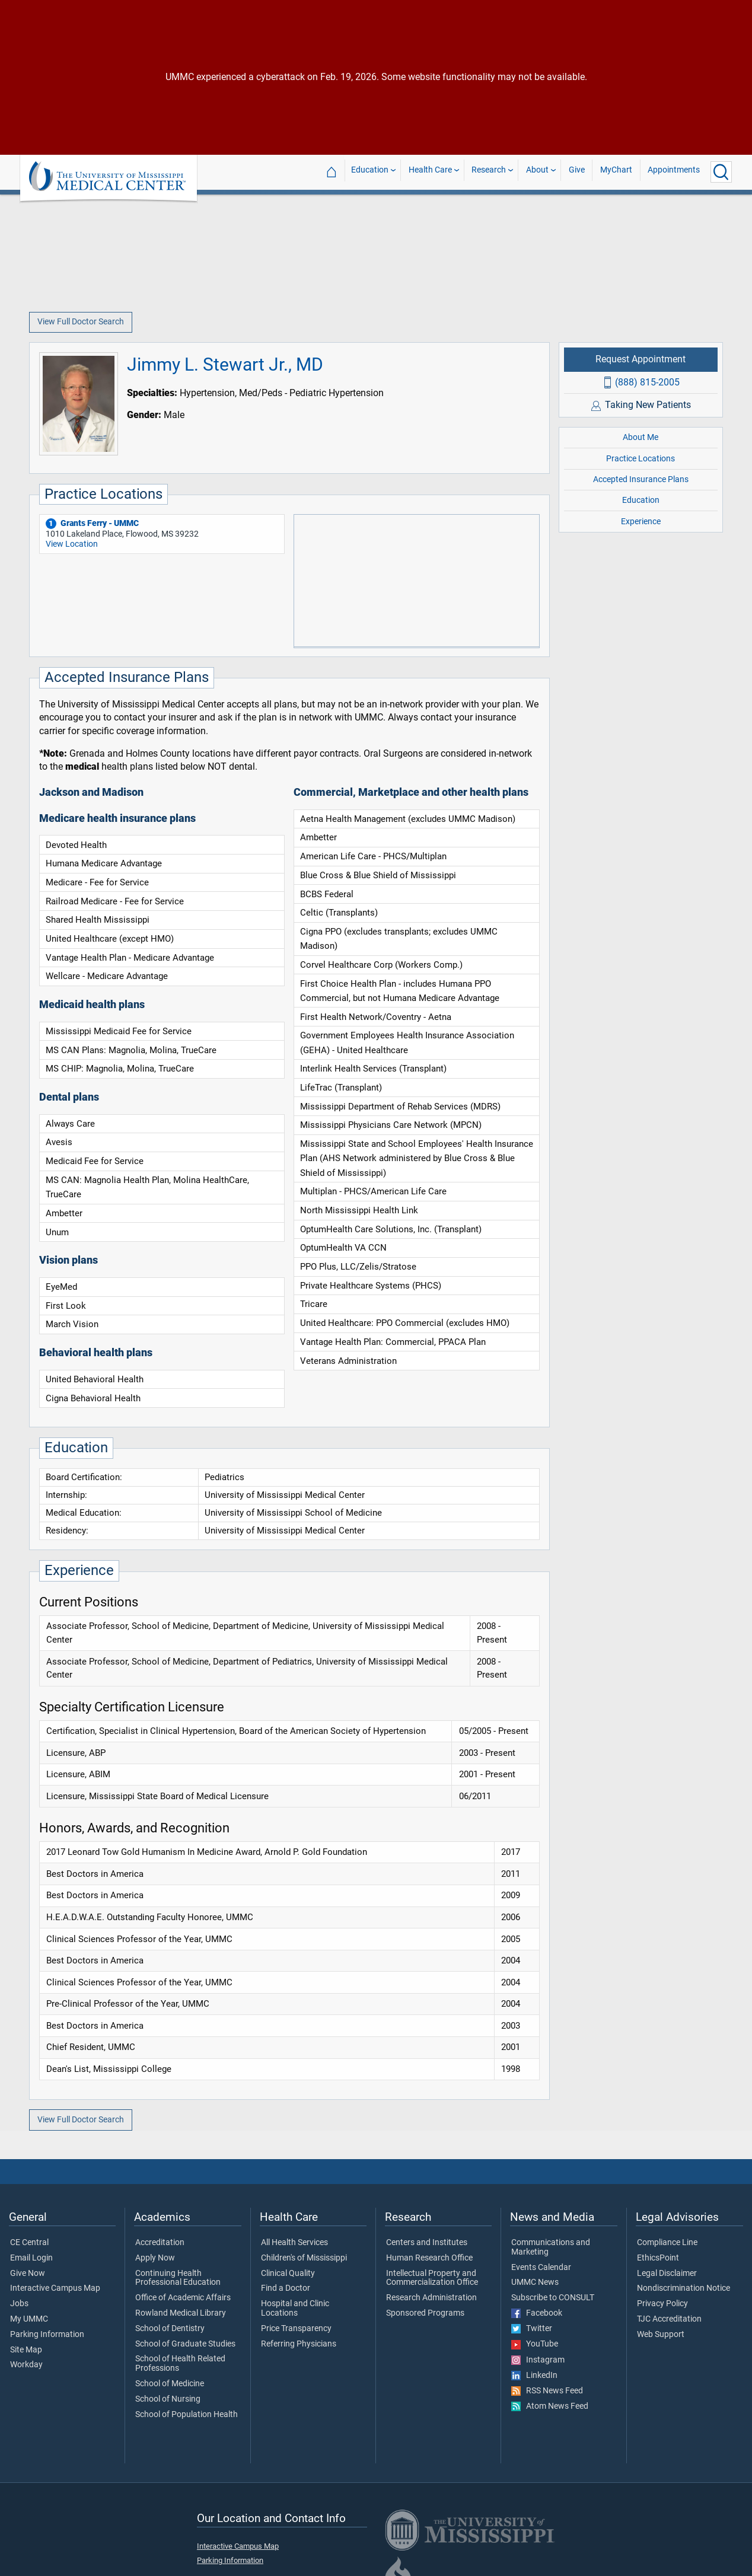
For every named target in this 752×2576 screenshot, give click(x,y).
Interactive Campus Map (55, 2288)
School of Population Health (186, 2414)
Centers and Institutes (426, 2242)
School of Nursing (167, 2399)
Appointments (674, 172)
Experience (641, 522)
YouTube (534, 2344)
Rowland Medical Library (180, 2313)
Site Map (26, 2350)
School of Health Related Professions (180, 2363)
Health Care (430, 172)
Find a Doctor (285, 2288)
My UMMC (29, 2319)
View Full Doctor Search (80, 322)
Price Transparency (296, 2328)
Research (488, 172)
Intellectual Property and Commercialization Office (432, 2278)
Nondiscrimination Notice (683, 2288)
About (537, 172)
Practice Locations (640, 459)
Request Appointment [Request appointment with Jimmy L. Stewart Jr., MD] (640, 359)
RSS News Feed (547, 2391)
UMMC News (535, 2282)
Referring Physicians (298, 2344)
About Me (640, 437)
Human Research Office (429, 2258)
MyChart (616, 172)
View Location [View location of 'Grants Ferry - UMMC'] (72, 544)
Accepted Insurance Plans (641, 479)
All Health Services (294, 2242)
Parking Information (47, 2334)
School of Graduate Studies (185, 2344)
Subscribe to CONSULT (552, 2298)
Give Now (27, 2273)
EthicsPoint (658, 2258)
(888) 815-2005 (647, 382)
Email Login (31, 2258)
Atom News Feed (549, 2406)
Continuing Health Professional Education (178, 2278)
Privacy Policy (662, 2304)
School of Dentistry (170, 2328)
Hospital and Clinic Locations (295, 2308)
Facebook (536, 2313)
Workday (26, 2365)
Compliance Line (667, 2242)
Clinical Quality (288, 2273)
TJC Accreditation (669, 2319)
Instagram (538, 2360)
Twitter (531, 2328)
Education (369, 172)
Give (577, 172)
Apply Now (155, 2258)
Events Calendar (541, 2267)
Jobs (19, 2304)
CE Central (29, 2242)
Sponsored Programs (425, 2313)
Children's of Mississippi (304, 2258)
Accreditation (159, 2242)
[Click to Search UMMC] (721, 172)
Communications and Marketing (550, 2247)
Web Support (660, 2334)
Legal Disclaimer (667, 2273)
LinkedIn (534, 2375)
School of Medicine (169, 2384)
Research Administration (431, 2298)
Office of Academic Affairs (183, 2298)
